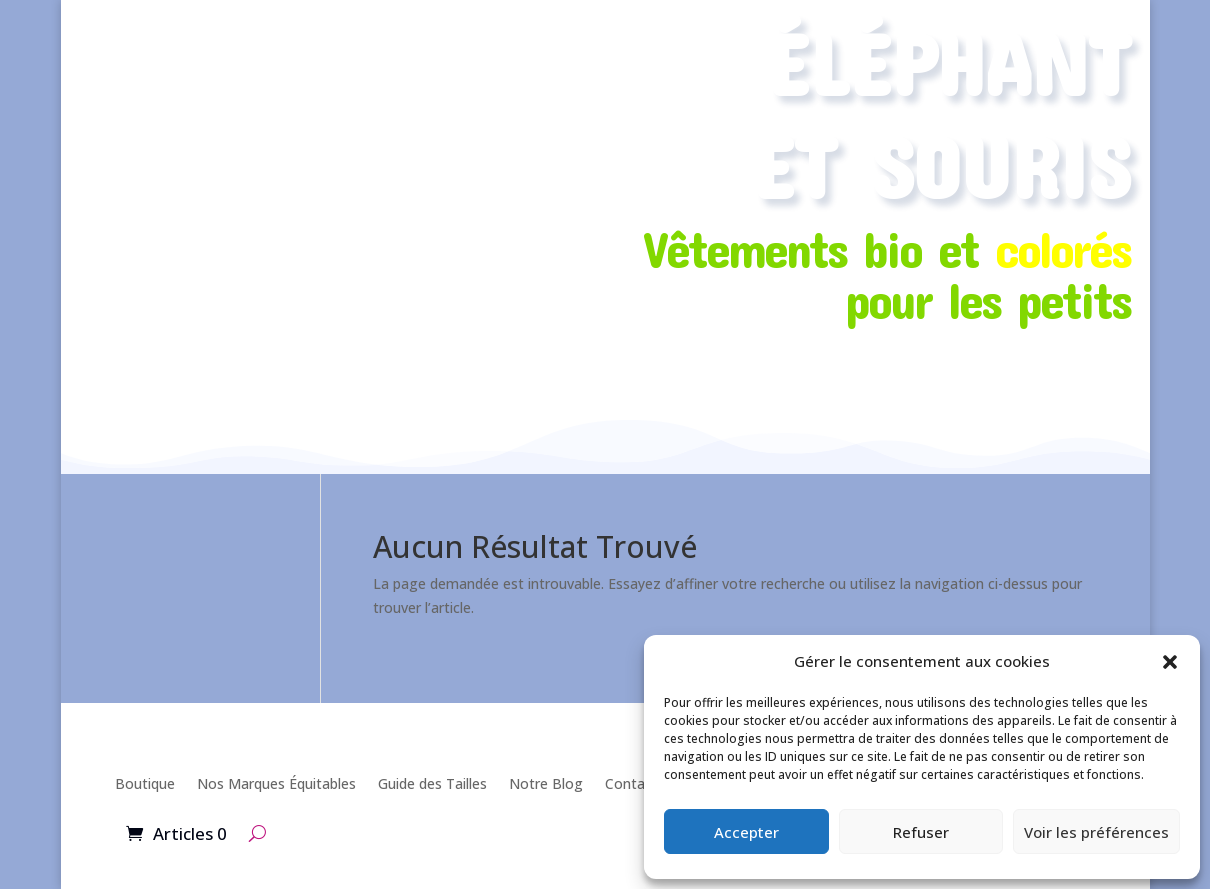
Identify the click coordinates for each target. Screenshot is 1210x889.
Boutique (145, 783)
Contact (631, 783)
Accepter (746, 832)
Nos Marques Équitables (276, 783)
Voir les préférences (1096, 832)
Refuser (921, 832)
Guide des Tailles (432, 783)
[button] (1170, 662)
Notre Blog (546, 783)
